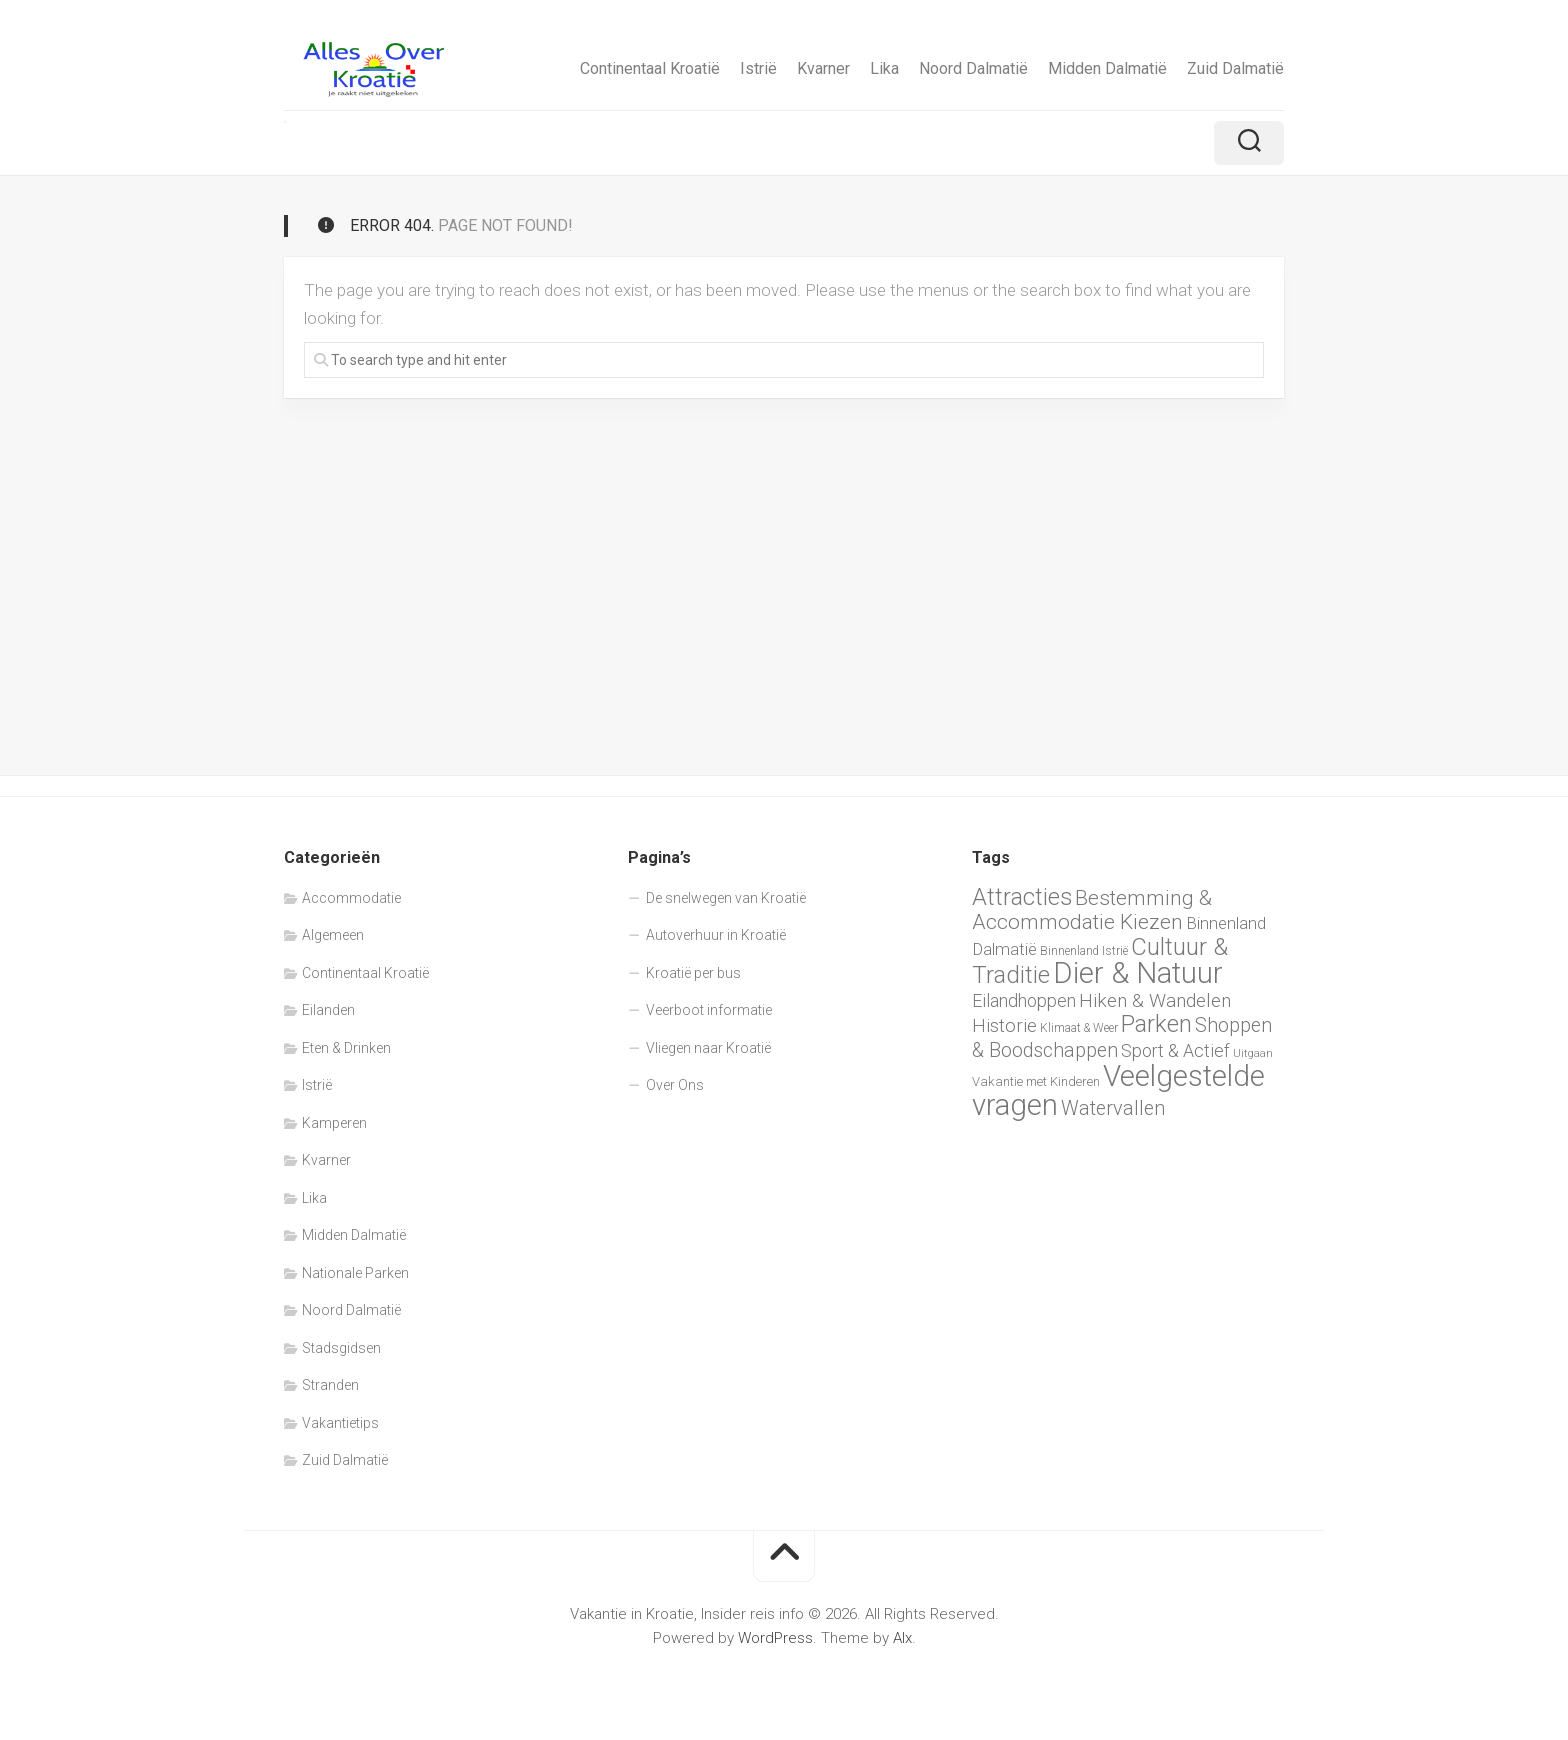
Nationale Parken (355, 1273)
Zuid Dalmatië (1235, 68)
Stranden (330, 1385)
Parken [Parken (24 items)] (1156, 1024)
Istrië (758, 68)
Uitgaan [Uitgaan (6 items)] (1253, 1053)
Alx (902, 1638)
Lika (884, 68)
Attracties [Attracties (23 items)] (1022, 897)
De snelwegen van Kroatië (726, 898)
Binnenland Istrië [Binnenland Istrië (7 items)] (1084, 951)
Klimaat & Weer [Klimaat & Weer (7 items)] (1079, 1028)
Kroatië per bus (693, 973)
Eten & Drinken (346, 1048)
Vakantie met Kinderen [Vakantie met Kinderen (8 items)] (1036, 1081)
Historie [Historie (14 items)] (1004, 1026)
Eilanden (328, 1010)
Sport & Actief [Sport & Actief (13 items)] (1175, 1050)
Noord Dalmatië (973, 68)
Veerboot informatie (709, 1010)
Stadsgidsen (341, 1348)
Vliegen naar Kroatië (708, 1048)
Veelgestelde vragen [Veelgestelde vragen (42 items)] (1118, 1090)
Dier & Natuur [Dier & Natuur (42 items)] (1138, 973)
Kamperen (334, 1123)
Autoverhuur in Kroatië (716, 935)
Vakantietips (340, 1423)
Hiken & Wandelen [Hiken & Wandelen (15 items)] (1155, 1000)
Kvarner (823, 68)
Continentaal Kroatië (650, 68)
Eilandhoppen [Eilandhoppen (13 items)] (1024, 1000)
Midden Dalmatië (1107, 68)
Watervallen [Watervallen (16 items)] (1113, 1108)
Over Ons (675, 1085)
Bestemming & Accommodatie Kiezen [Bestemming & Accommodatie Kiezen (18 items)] (1092, 910)
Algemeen (333, 935)
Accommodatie (351, 898)
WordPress (775, 1638)
